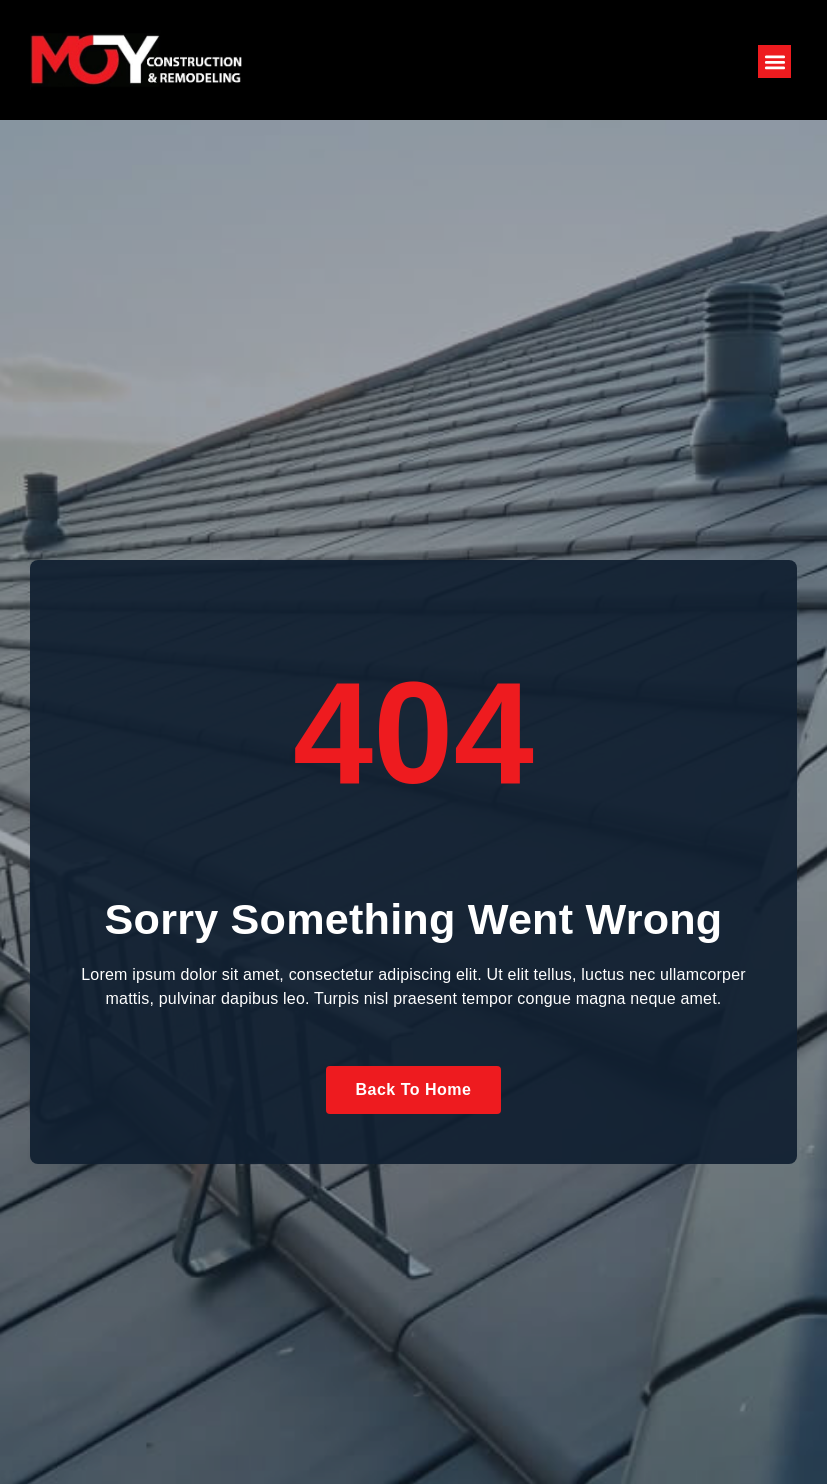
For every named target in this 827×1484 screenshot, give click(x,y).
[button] (774, 61)
